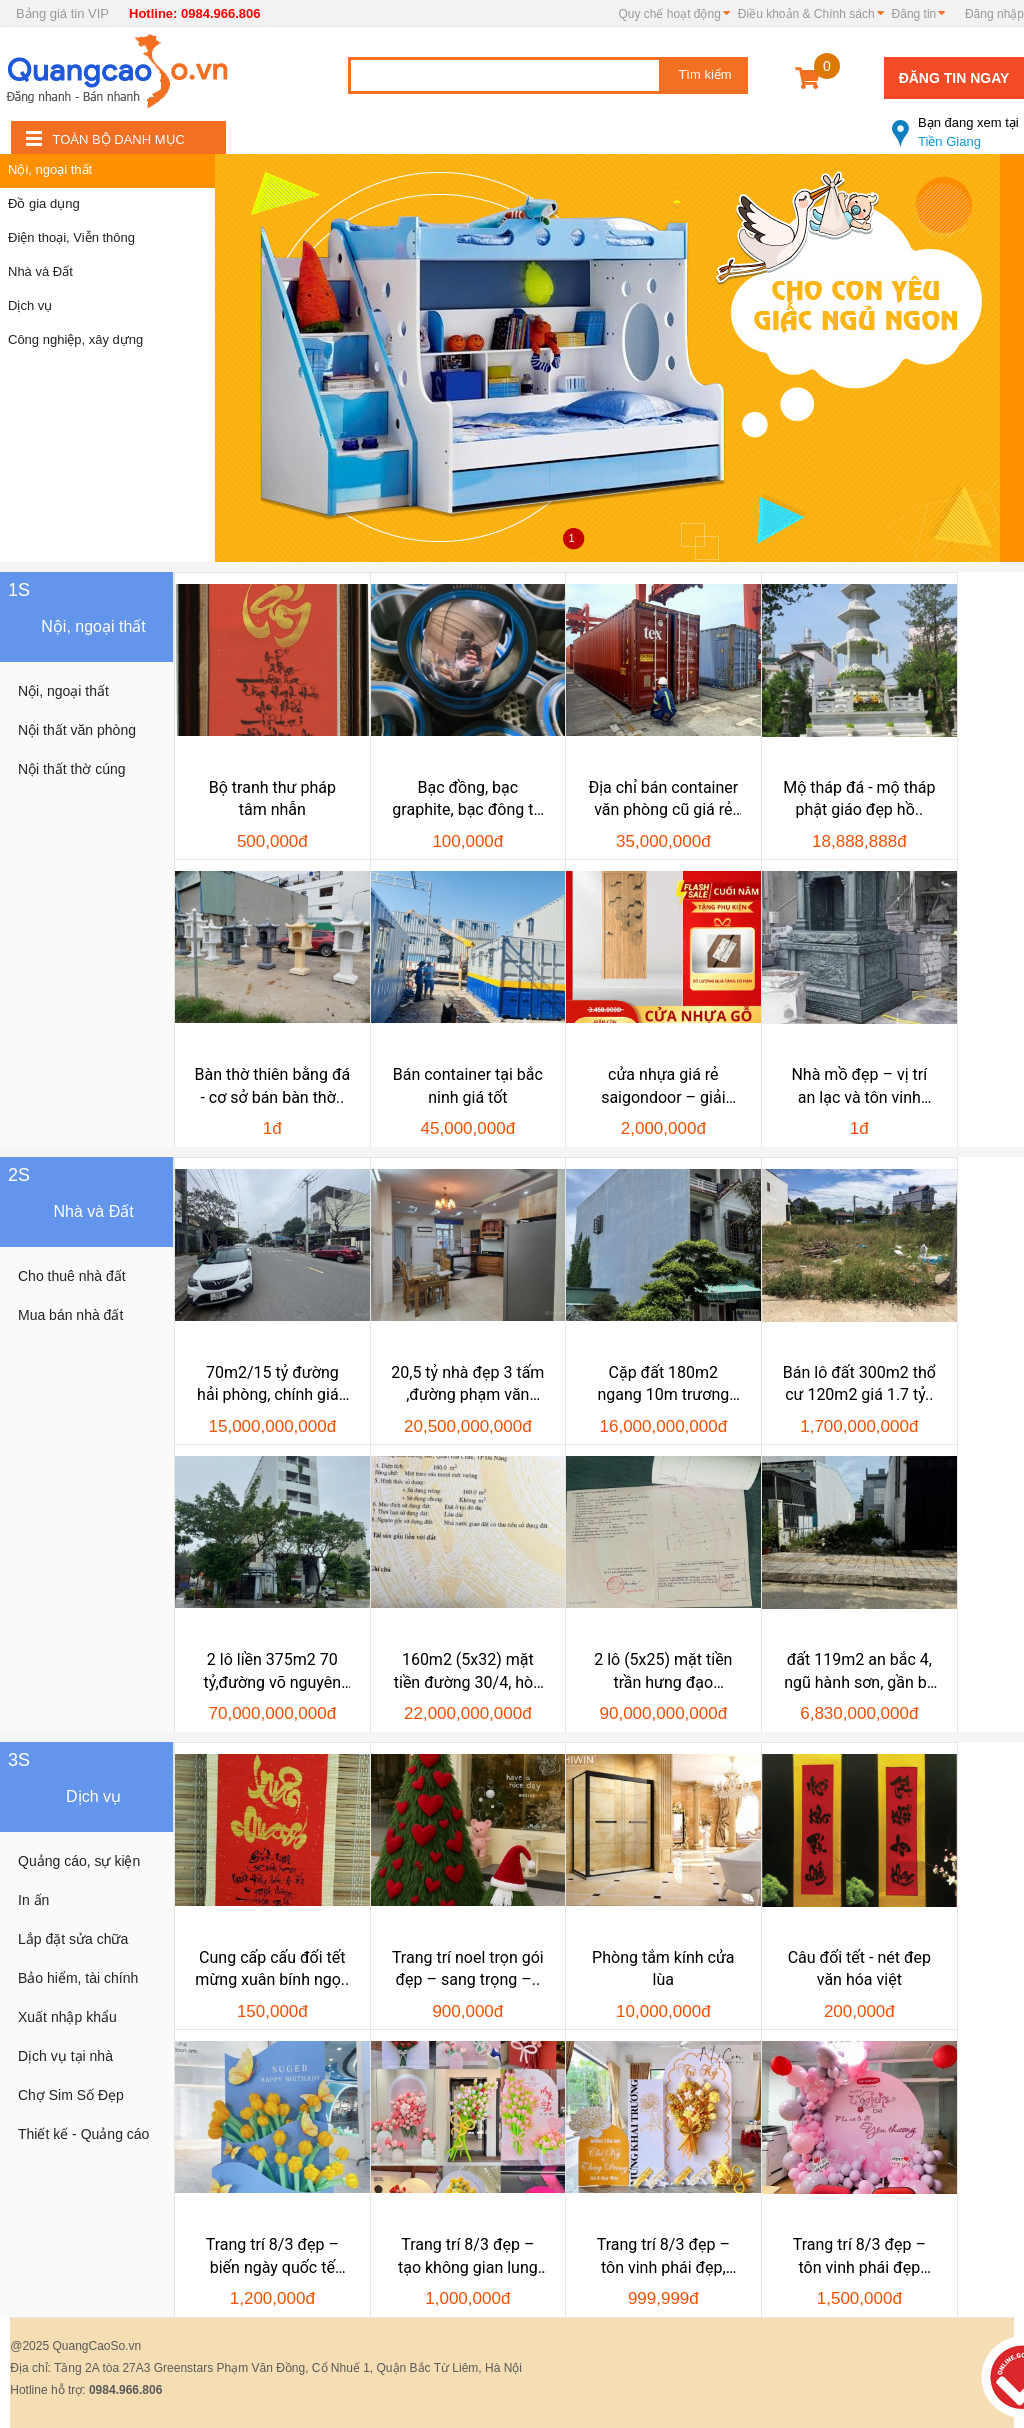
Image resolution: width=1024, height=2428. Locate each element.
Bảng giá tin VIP (62, 13)
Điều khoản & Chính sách (806, 14)
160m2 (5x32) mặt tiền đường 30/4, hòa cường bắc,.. (468, 1672)
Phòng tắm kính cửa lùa (663, 1968)
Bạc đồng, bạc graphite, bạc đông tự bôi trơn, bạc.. (467, 800)
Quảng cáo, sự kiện (79, 1861)
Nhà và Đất (40, 271)
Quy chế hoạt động (669, 14)
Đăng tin (914, 14)
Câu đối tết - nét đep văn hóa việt (859, 1968)
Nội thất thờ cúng (72, 769)
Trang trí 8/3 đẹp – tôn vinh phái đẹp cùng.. (859, 2257)
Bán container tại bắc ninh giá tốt (468, 1085)
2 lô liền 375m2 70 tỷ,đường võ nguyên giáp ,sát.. (272, 1672)
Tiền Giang (958, 124)
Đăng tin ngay (954, 78)
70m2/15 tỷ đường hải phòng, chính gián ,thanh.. (272, 1385)
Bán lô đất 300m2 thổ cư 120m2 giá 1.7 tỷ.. (859, 1383)
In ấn (33, 1900)
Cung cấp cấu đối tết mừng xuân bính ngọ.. (272, 1968)
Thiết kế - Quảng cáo (83, 2134)
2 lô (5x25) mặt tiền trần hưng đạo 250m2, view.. (663, 1672)
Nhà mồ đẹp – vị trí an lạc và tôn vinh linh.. (859, 1087)
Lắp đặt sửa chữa (73, 1939)
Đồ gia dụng (44, 203)
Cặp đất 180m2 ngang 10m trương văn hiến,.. (663, 1385)
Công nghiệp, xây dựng (75, 339)
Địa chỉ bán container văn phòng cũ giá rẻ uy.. (663, 800)
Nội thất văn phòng (77, 730)
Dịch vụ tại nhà (65, 2056)
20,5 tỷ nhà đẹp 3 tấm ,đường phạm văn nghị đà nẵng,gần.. (467, 1385)
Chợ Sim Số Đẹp (71, 2095)
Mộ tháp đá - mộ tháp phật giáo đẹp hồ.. (859, 798)
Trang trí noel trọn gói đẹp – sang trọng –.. (468, 1968)
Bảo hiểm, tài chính (78, 1978)
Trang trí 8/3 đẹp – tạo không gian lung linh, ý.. (468, 2257)
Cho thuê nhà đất (72, 1276)
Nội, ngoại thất (50, 169)
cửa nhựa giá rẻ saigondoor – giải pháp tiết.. (663, 1087)
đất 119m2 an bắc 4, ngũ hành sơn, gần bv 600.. (859, 1672)
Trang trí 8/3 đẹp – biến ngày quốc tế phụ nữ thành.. (272, 2257)
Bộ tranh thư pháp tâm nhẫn (272, 798)
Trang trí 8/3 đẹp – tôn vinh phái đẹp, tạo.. (663, 2257)
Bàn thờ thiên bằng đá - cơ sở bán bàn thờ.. (273, 1085)
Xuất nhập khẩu (67, 2017)
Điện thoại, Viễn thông (71, 237)
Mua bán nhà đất (70, 1315)
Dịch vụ (30, 305)
